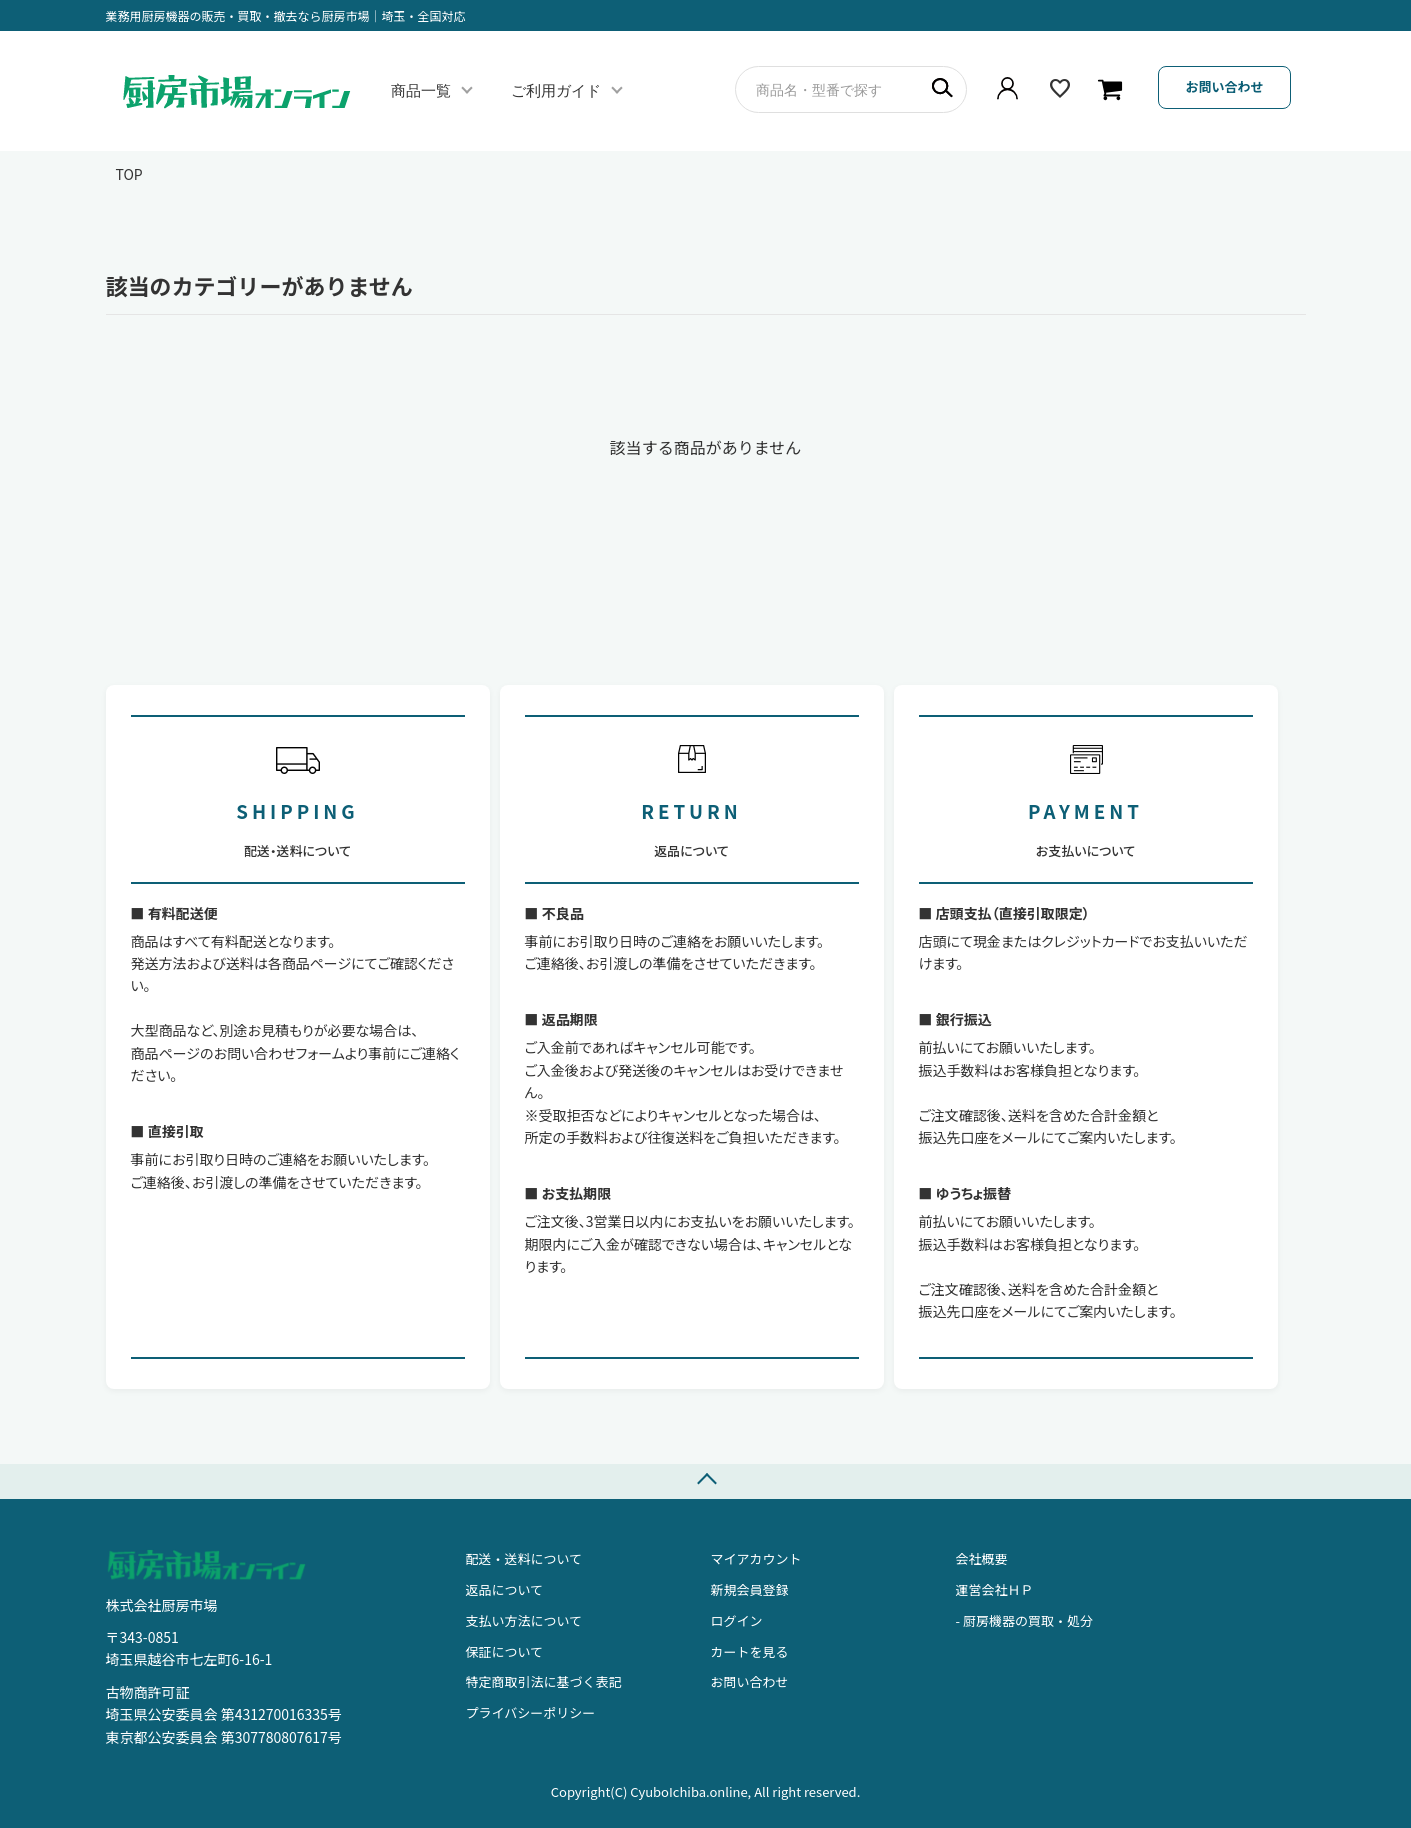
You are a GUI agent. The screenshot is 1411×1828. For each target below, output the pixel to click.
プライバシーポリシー (531, 1712)
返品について (505, 1589)
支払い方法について (524, 1620)
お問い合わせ (1224, 86)
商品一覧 (421, 90)
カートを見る (750, 1651)
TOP (129, 174)
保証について (505, 1651)
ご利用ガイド (556, 90)
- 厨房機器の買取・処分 (1024, 1620)
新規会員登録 (750, 1589)
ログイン (737, 1620)
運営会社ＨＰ (995, 1589)
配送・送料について (524, 1558)
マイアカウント (756, 1558)
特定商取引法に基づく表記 (544, 1681)
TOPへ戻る (705, 1481)
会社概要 (982, 1558)
